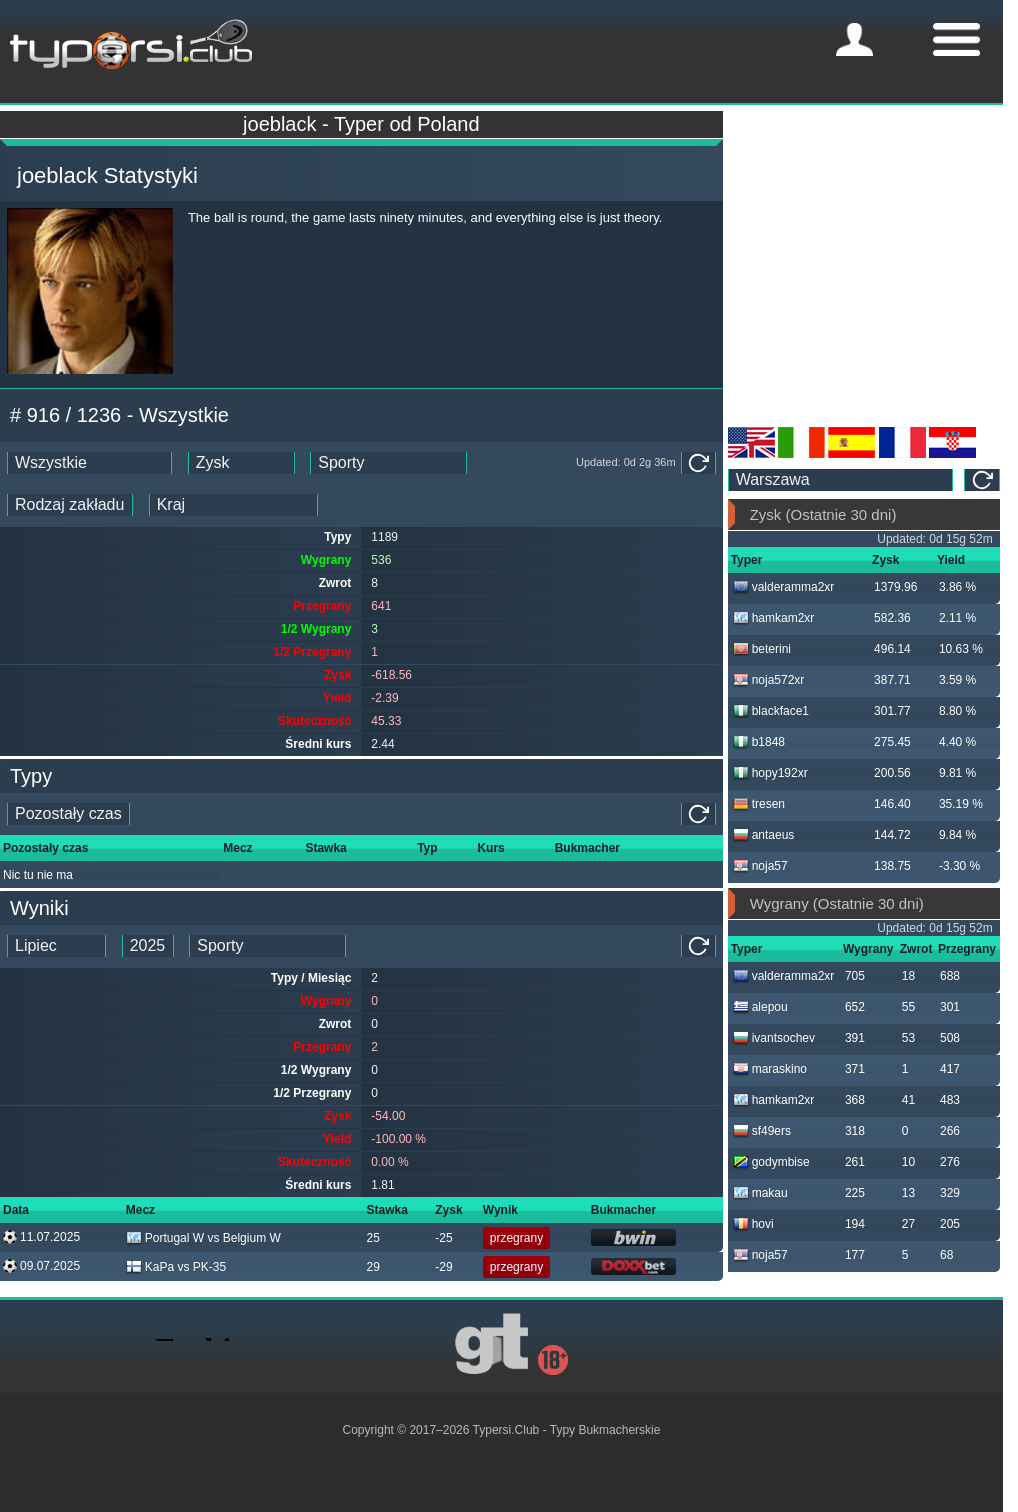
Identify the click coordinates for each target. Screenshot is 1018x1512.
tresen (759, 804)
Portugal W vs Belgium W (203, 1238)
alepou (760, 1007)
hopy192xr (770, 773)
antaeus (764, 835)
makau (760, 1193)
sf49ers (762, 1131)
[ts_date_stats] (89, 463)
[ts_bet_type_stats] (70, 505)
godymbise (771, 1162)
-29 (443, 1267)
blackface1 (771, 711)
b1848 (759, 742)
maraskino (770, 1069)
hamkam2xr (774, 618)
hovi (753, 1224)
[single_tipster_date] (68, 814)
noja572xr (769, 680)
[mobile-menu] (854, 39)
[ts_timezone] (841, 480)
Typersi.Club (506, 1430)
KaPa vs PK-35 (176, 1267)
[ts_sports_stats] (388, 463)
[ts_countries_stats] (233, 505)
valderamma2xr (784, 587)
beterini (762, 649)
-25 (443, 1238)
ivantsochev (774, 1038)
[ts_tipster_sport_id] (267, 946)
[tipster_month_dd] (56, 946)
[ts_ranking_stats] (241, 463)
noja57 (760, 866)
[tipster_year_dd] (148, 946)
